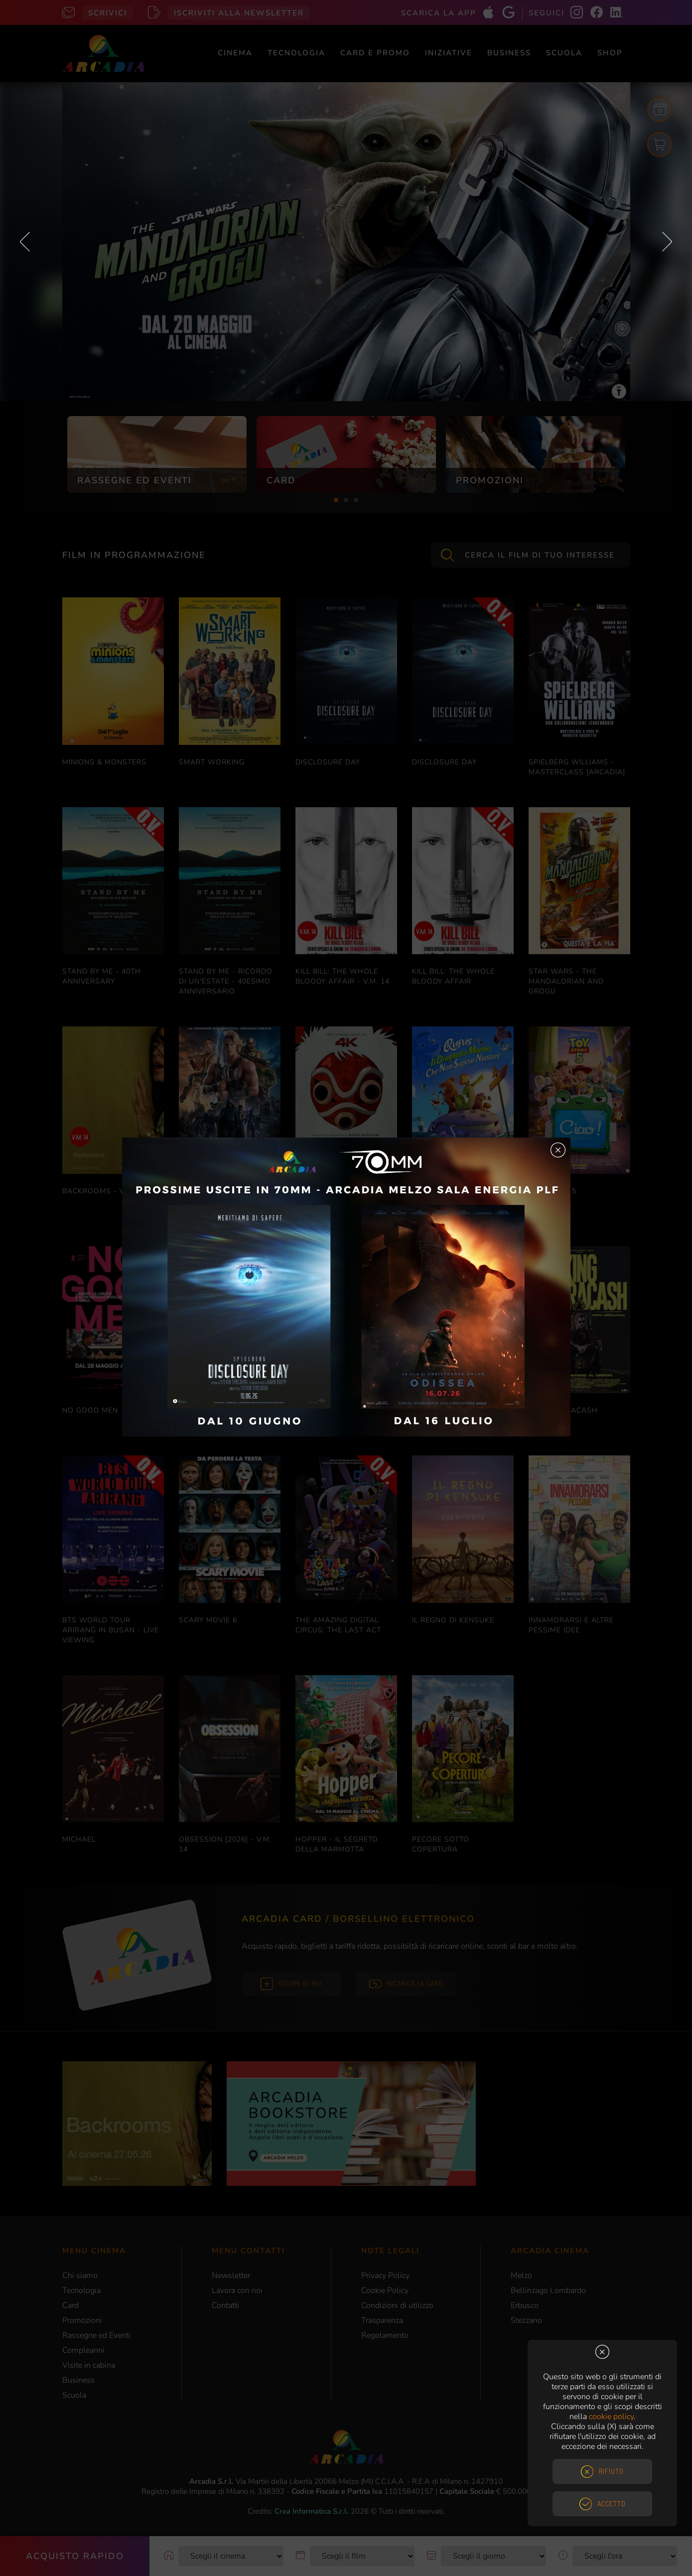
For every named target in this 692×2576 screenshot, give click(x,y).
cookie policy (611, 2416)
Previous (25, 242)
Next (667, 242)
